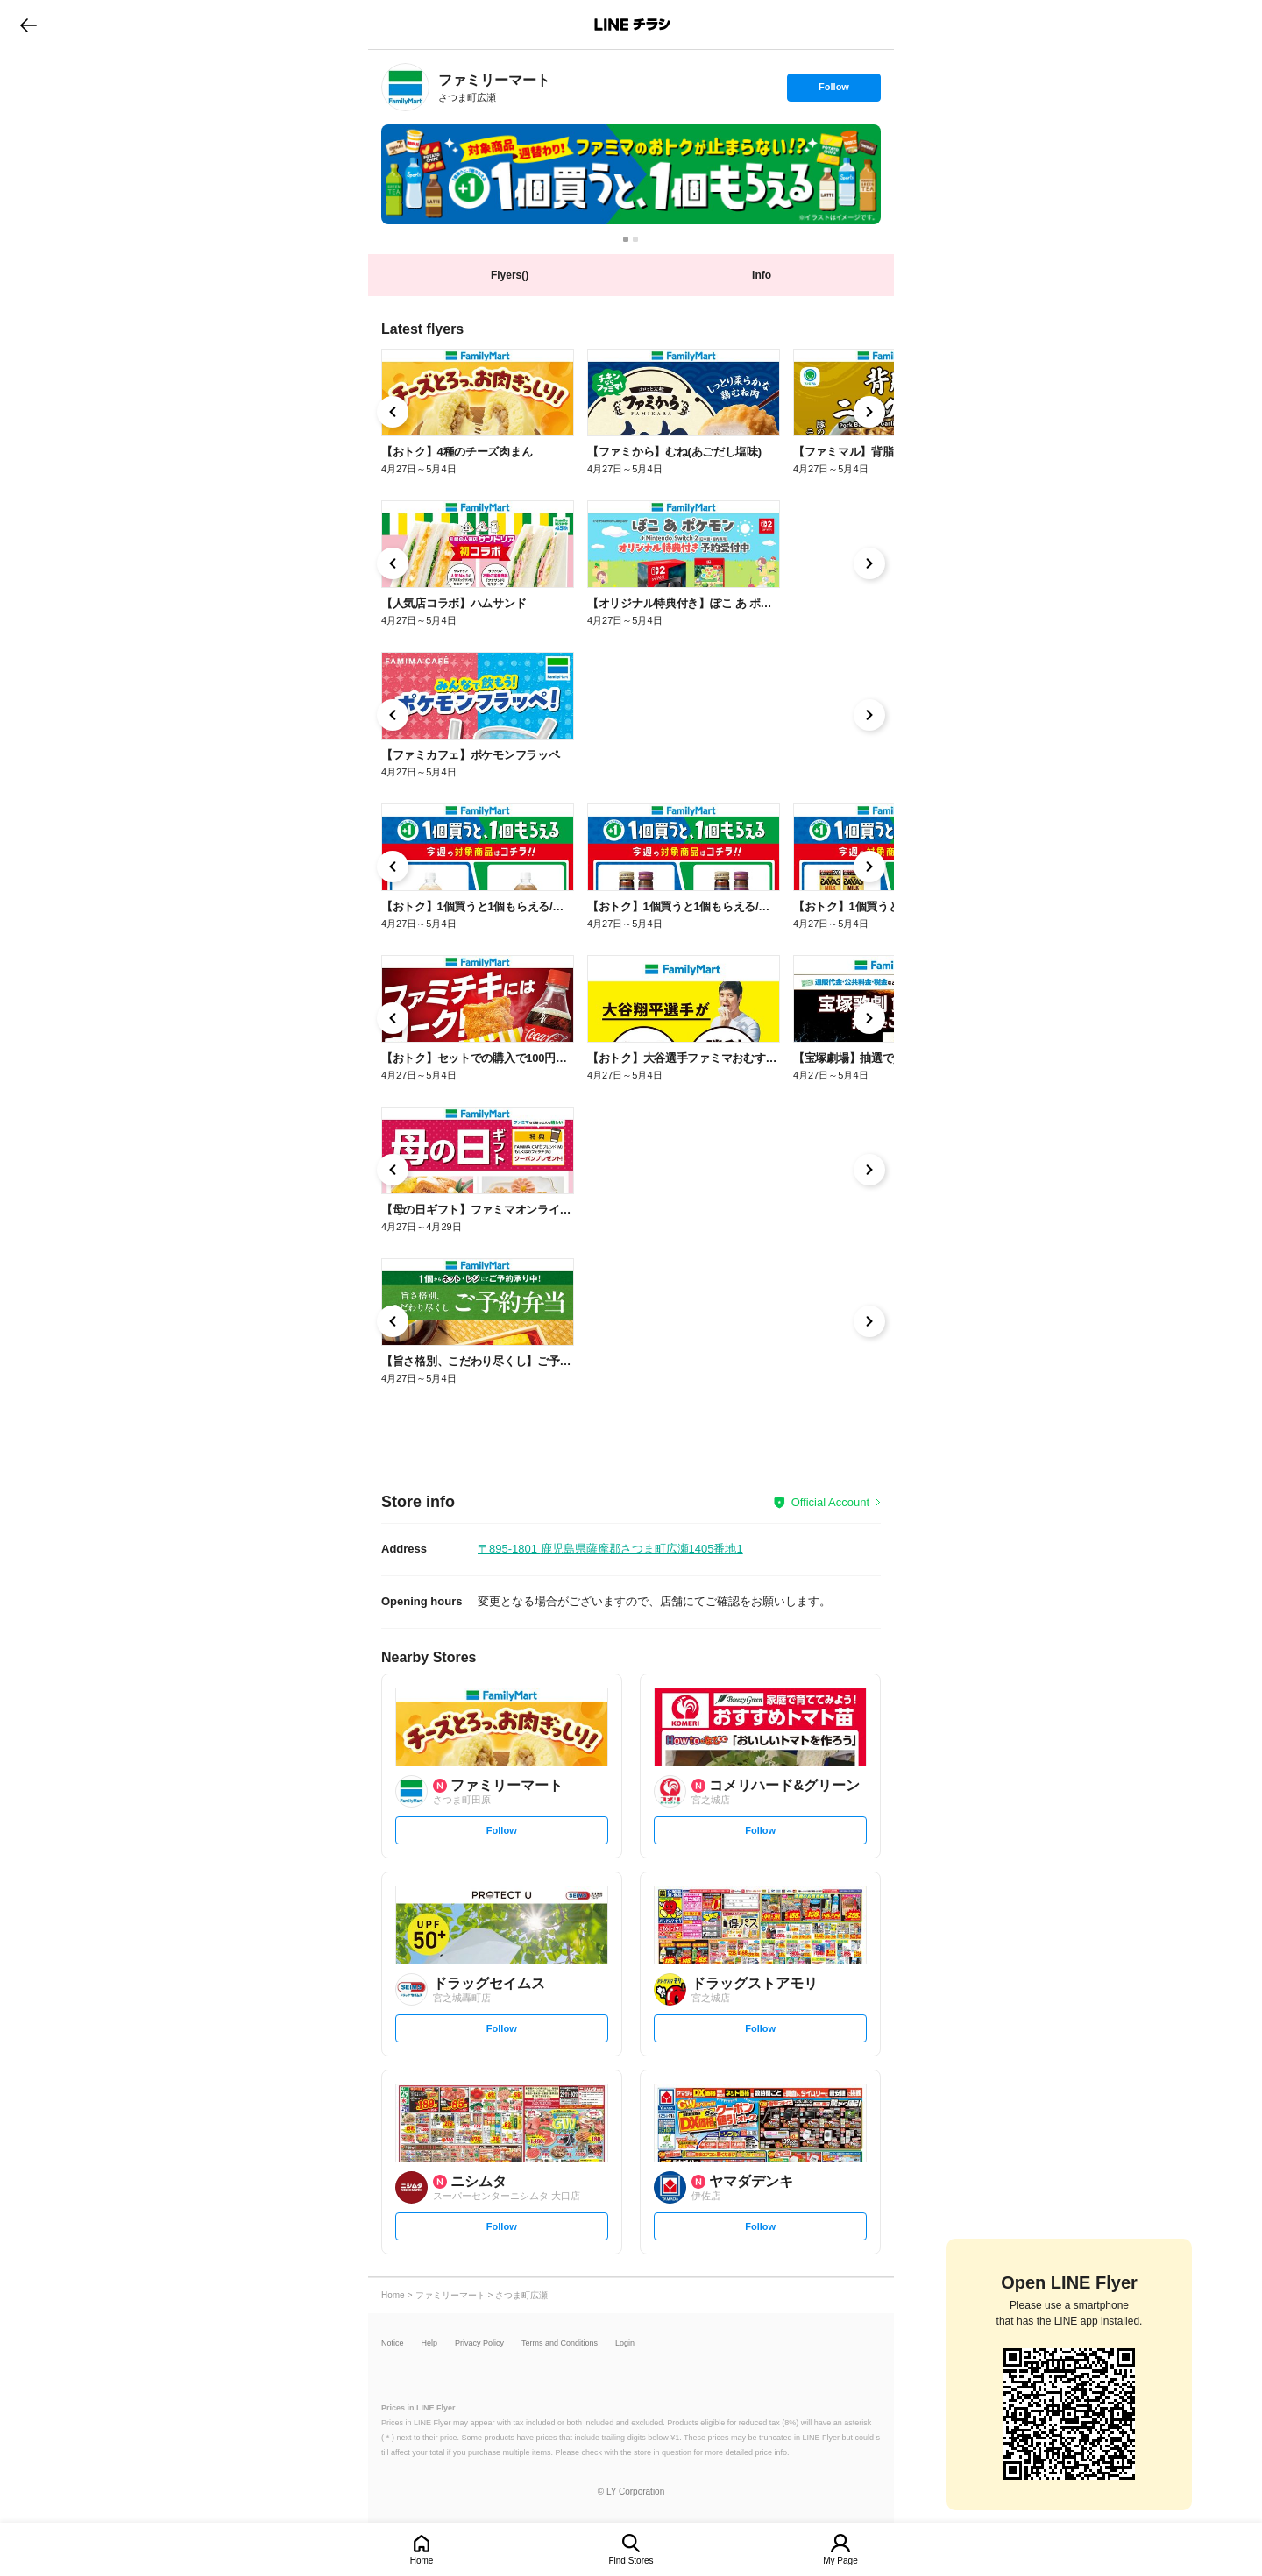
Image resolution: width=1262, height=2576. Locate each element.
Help (430, 2343)
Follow (833, 91)
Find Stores (630, 2560)
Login (625, 2343)
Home (422, 2560)
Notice (392, 2343)
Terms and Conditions (559, 2343)
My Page (840, 2560)
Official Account (830, 1502)
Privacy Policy (479, 2343)
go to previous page (28, 24)
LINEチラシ (632, 24)
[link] (405, 87)
